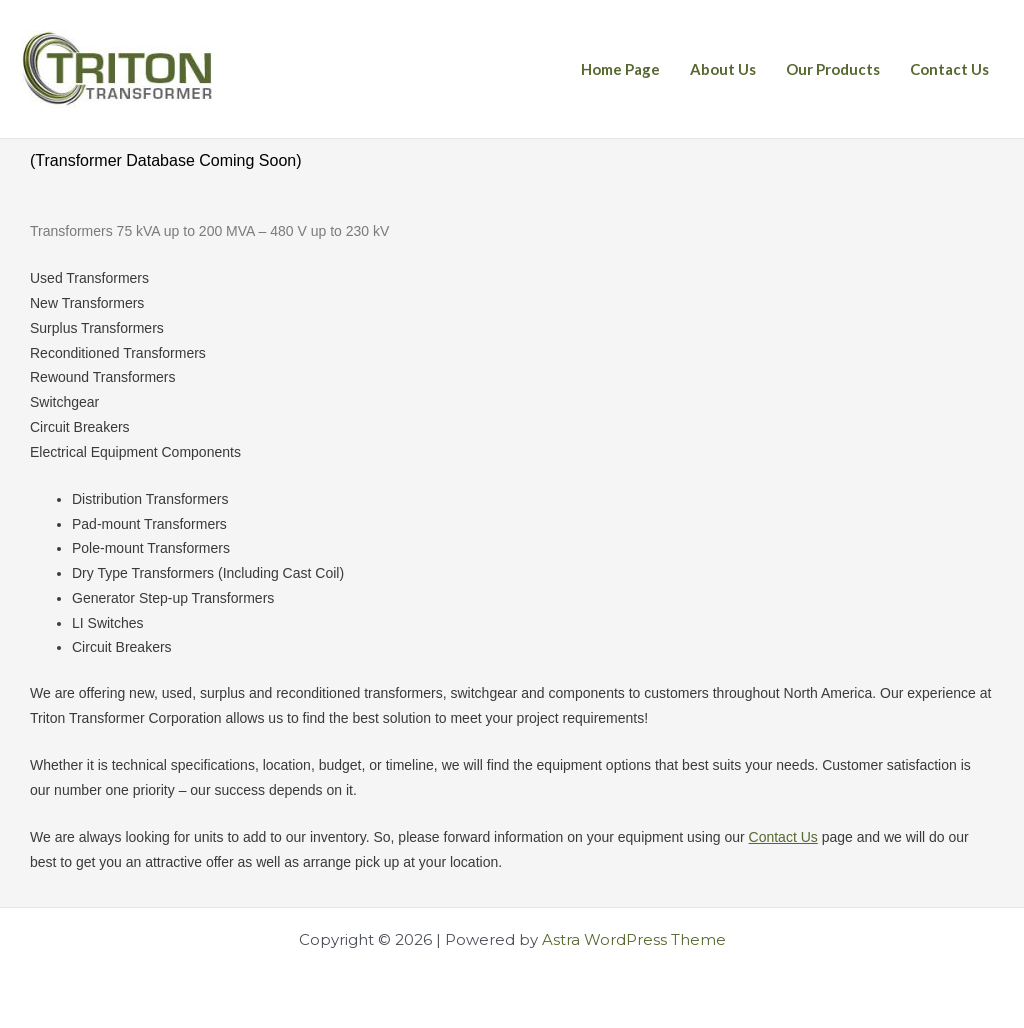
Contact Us (949, 69)
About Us (723, 69)
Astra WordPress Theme (634, 939)
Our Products (833, 69)
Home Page (620, 69)
